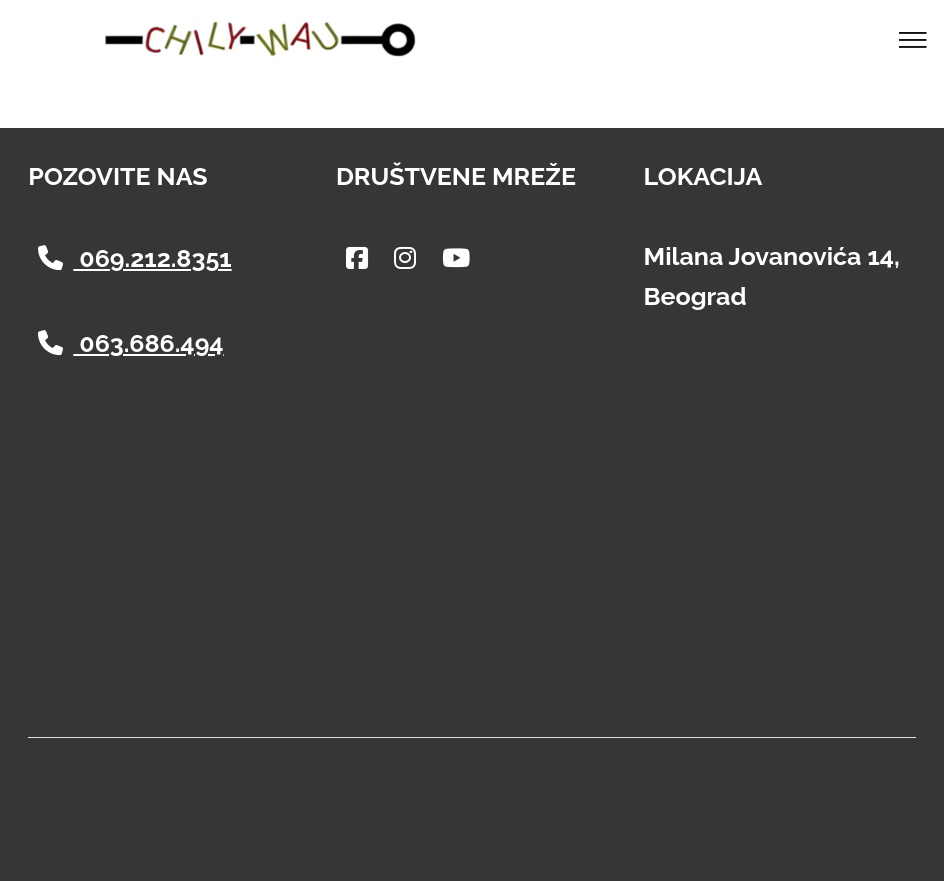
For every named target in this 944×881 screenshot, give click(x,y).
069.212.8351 (134, 258)
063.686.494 (130, 343)
